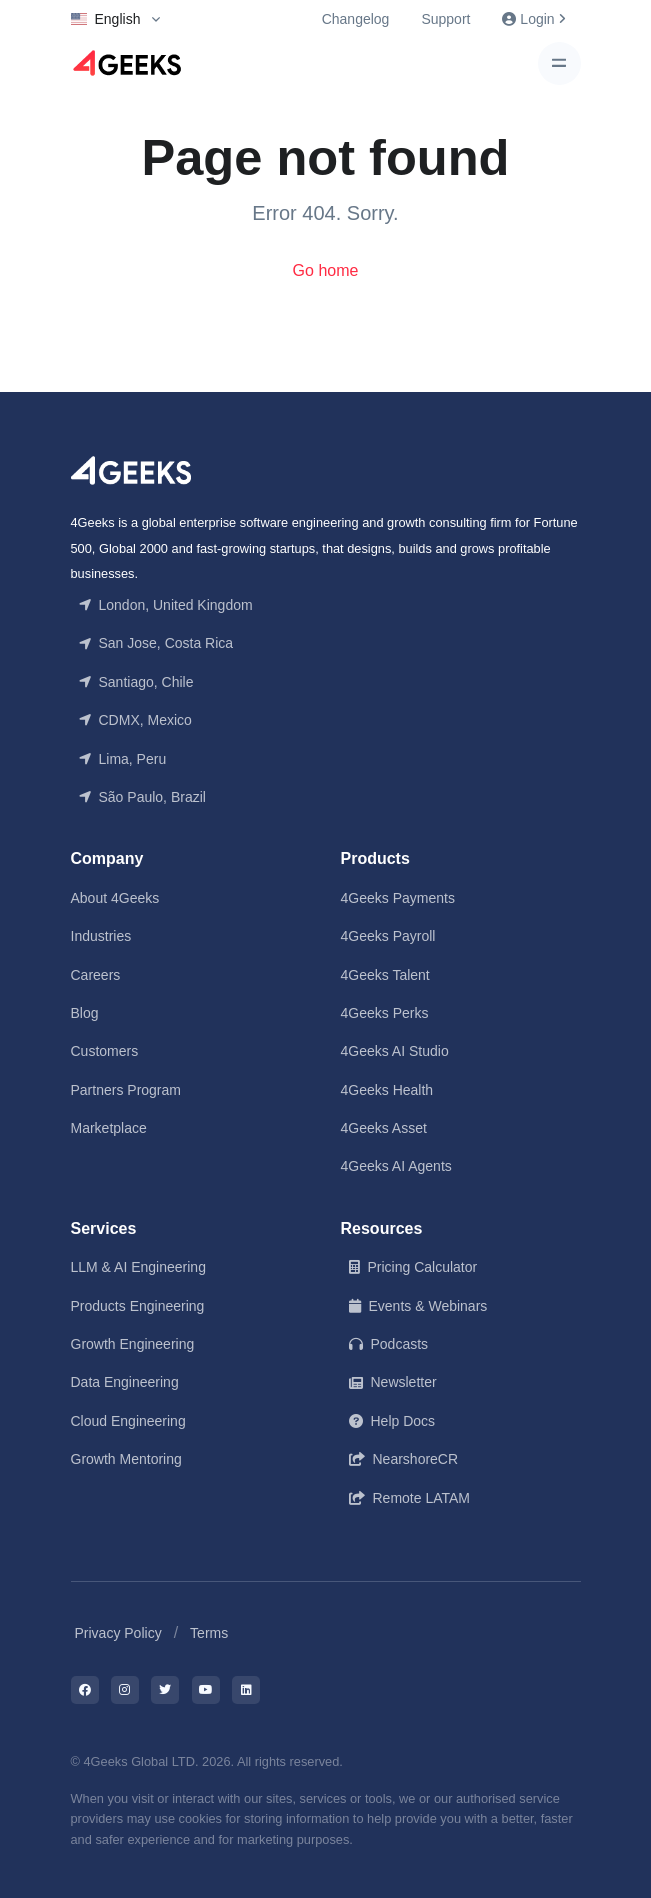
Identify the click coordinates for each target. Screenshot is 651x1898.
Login (533, 19)
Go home (326, 270)
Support (445, 19)
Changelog (356, 19)
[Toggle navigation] (559, 63)
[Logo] (127, 63)
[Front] (131, 469)
